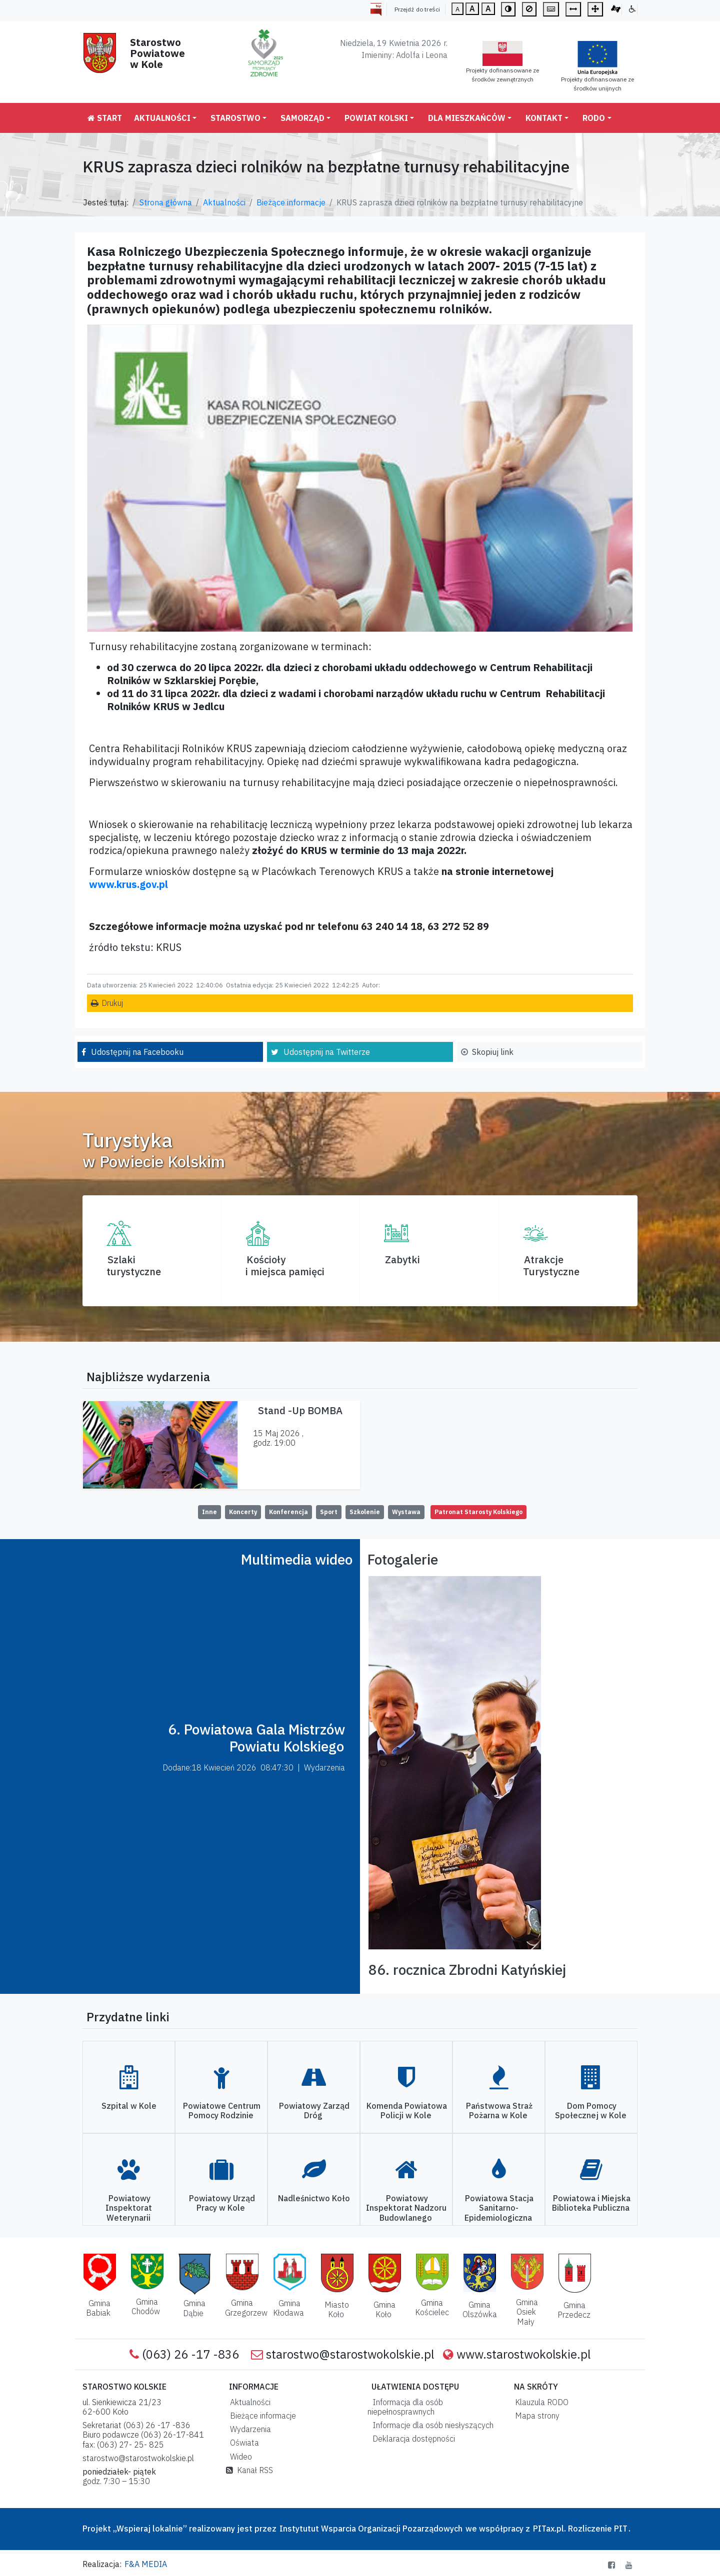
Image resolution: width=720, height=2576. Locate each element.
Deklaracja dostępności (411, 2439)
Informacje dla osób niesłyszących (431, 2425)
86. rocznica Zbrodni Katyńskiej (467, 1969)
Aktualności (162, 118)
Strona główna (166, 202)
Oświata (242, 2443)
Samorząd (302, 118)
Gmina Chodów (146, 2306)
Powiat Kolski (376, 118)
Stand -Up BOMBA (300, 1410)
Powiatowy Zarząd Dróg (314, 2110)
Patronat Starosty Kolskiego (478, 1512)
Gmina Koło (385, 2309)
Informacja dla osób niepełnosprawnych (405, 2407)
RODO (593, 118)
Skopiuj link (493, 1052)
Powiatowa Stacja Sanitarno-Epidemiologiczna (499, 2207)
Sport (329, 1512)
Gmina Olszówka (479, 2309)
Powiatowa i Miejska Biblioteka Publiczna (591, 2203)
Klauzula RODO (539, 2402)
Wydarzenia (248, 2429)
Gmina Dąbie (194, 2308)
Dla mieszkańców (467, 118)
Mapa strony (535, 2416)
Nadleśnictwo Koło (314, 2198)
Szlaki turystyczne (133, 1265)
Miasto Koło (336, 2309)
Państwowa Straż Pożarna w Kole (499, 2110)
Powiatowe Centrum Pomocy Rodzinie (221, 2110)
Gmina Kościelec (432, 2307)
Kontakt (544, 118)
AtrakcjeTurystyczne (551, 1265)
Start (105, 118)
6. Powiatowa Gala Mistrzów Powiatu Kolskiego (256, 1737)
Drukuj (112, 1003)
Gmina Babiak (98, 2308)
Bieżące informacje (291, 202)
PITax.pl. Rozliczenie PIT (580, 2529)
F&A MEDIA (145, 2564)
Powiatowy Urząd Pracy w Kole (222, 2203)
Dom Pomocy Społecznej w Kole (590, 2110)
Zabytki (402, 1259)
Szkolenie (365, 1512)
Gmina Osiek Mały (527, 2311)
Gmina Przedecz (574, 2310)
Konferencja (288, 1512)
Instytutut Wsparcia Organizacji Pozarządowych (370, 2529)
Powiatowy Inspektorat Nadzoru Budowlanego (406, 2207)
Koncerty (243, 1512)
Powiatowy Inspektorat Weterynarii (129, 2207)
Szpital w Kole (129, 2106)
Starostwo (235, 118)
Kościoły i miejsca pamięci (285, 1265)
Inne (209, 1512)
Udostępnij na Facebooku (137, 1052)
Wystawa (406, 1512)
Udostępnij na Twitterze (327, 1052)
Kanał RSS (249, 2470)
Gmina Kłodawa (288, 2308)
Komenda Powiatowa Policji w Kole (406, 2110)
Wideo (239, 2457)
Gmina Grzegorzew (246, 2307)
